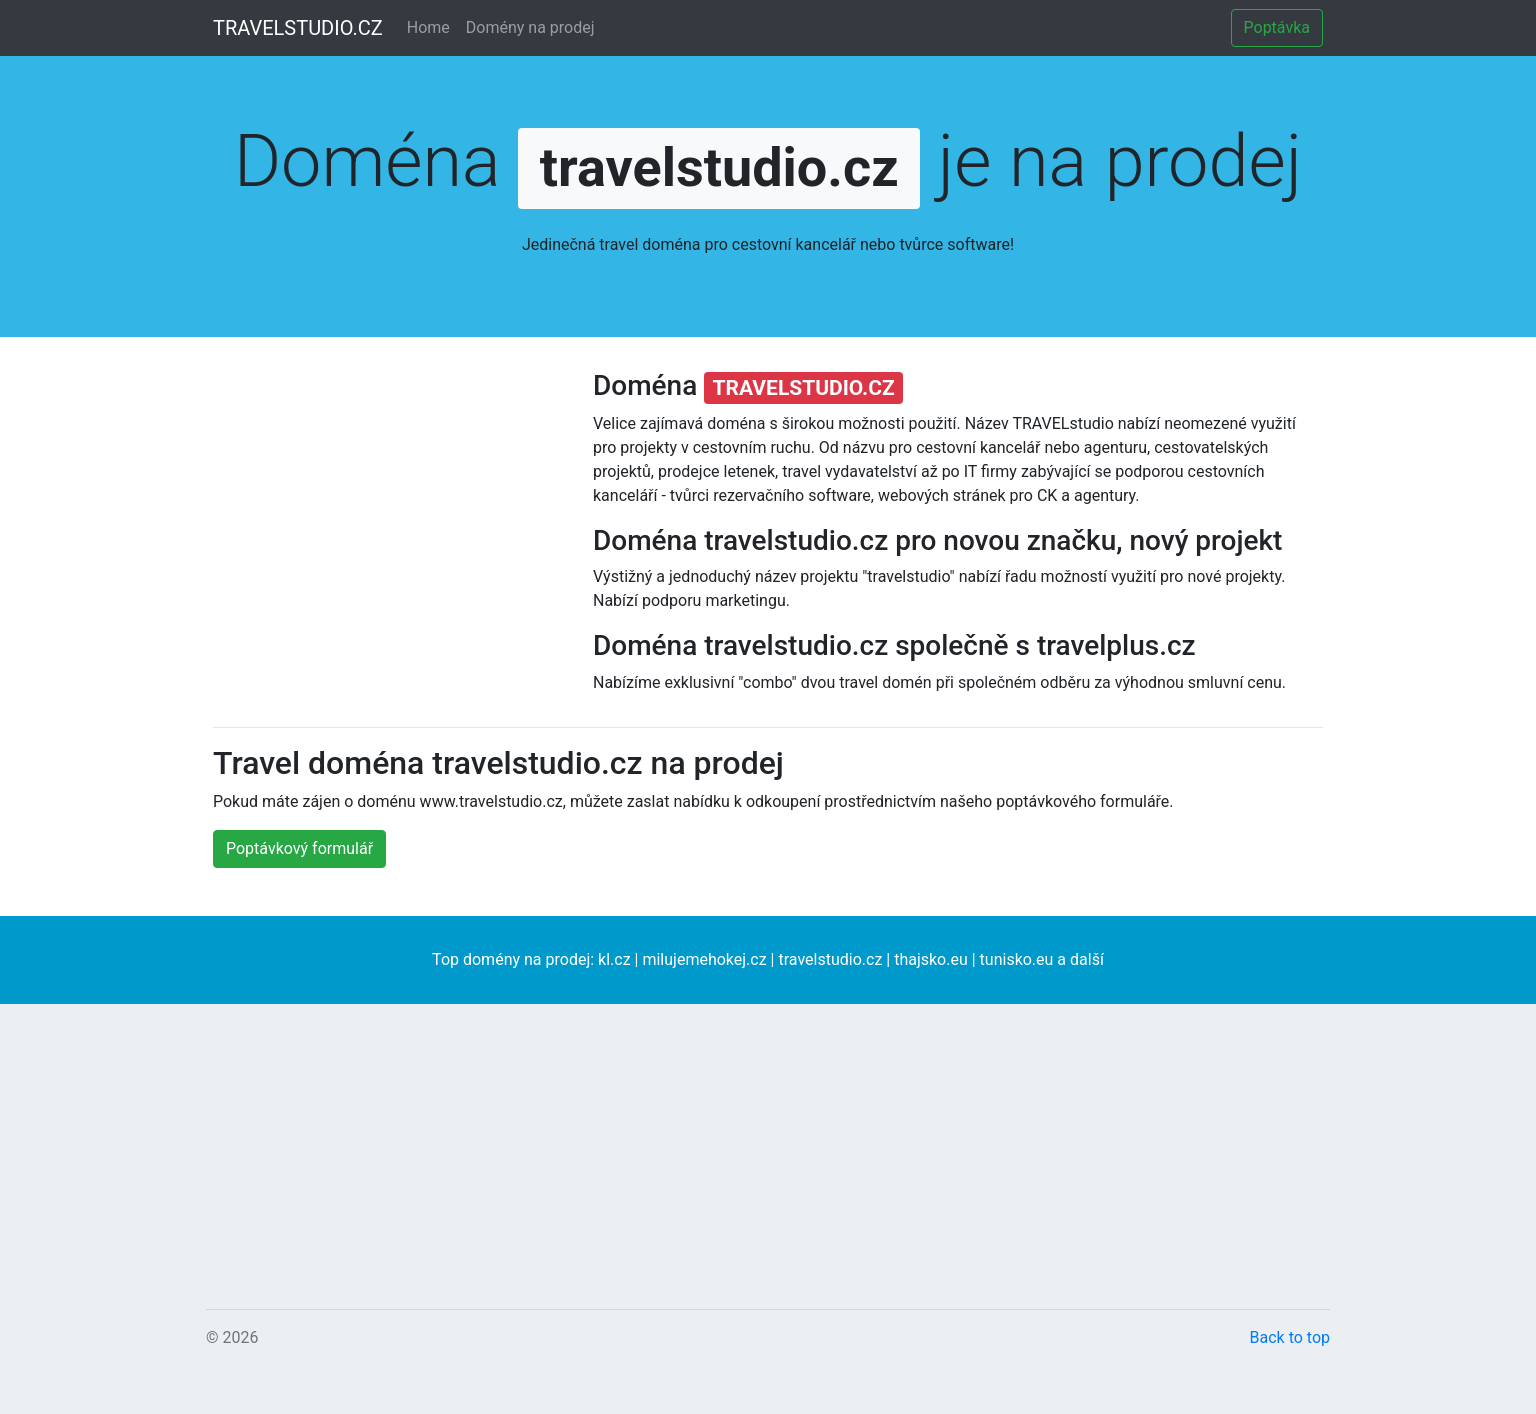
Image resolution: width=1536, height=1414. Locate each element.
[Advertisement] (388, 550)
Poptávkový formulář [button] (299, 848)
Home (428, 27)
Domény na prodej (530, 27)
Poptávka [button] (1277, 27)
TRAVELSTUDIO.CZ (298, 28)
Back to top (1290, 1337)
